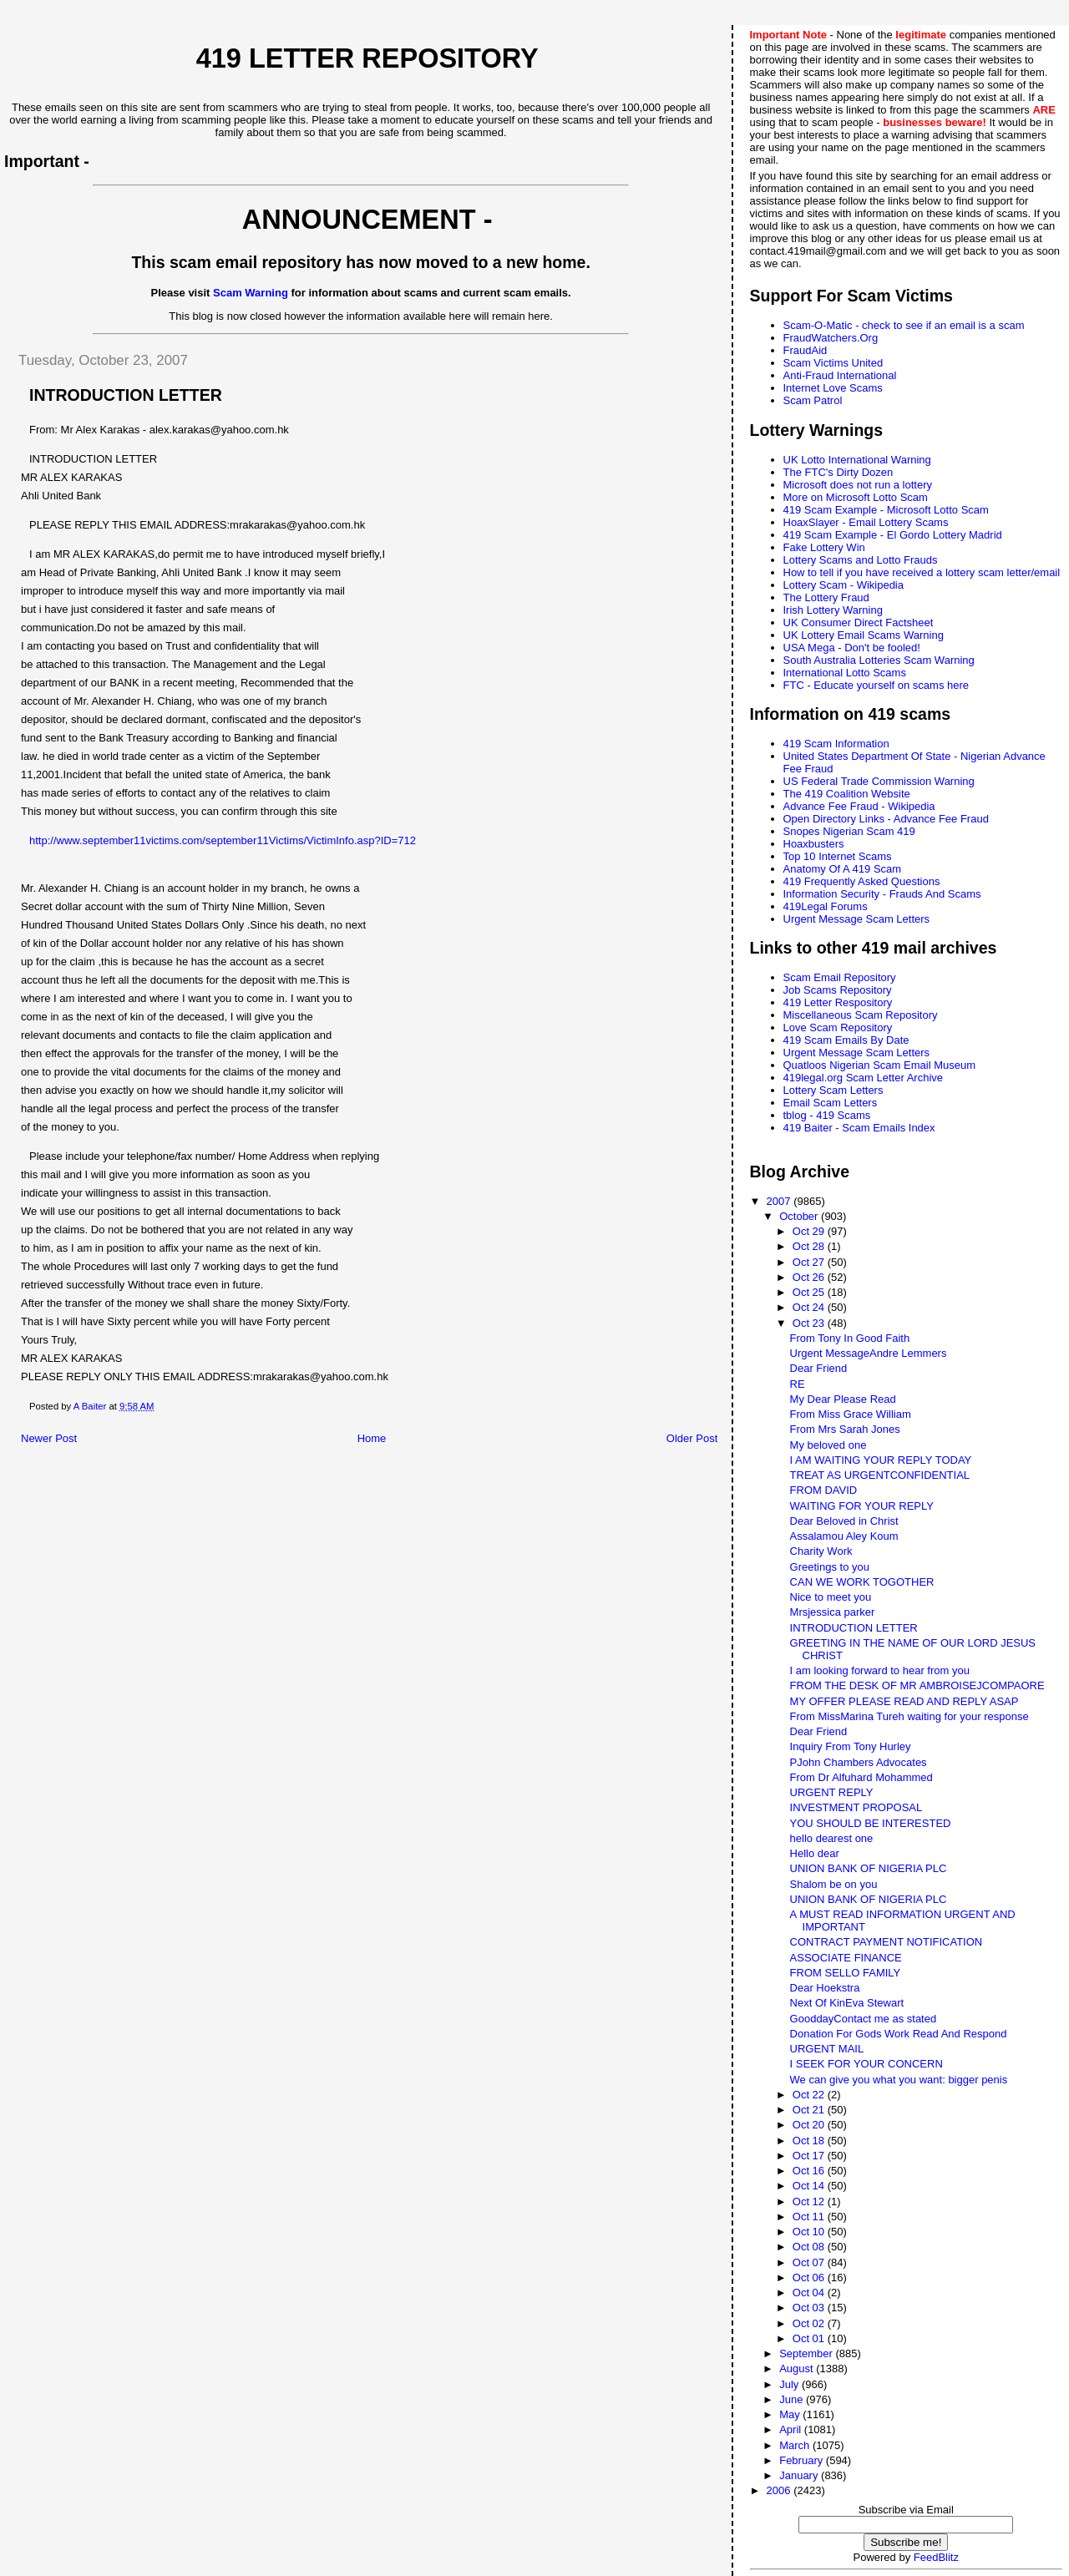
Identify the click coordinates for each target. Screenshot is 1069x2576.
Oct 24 (810, 1307)
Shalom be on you (834, 1884)
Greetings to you (829, 1567)
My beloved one (828, 1445)
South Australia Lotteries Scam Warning (879, 660)
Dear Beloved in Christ (844, 1521)
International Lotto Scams (844, 672)
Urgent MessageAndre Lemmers (868, 1353)
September (807, 2353)
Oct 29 (810, 1231)
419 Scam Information (836, 743)
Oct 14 (810, 2185)
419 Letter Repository (367, 58)
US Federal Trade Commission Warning (879, 781)
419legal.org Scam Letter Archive (863, 1077)
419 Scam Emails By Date (846, 1040)
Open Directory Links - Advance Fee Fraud (886, 818)
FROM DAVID (824, 1490)
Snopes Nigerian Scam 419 (849, 831)
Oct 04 (810, 2292)
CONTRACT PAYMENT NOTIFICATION (886, 1942)
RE (797, 1384)
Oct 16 (810, 2170)
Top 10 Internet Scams (837, 856)
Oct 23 (810, 1323)
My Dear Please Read (843, 1399)
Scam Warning (250, 292)
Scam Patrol (813, 400)
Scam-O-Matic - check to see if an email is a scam (904, 325)
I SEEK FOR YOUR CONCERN (866, 2063)
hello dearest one (832, 1838)
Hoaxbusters (813, 844)
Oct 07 (810, 2262)
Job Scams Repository (837, 990)
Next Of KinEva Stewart (847, 2003)
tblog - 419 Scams (827, 1115)
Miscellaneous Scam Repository (860, 1015)
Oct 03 (810, 2307)
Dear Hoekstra (825, 1987)
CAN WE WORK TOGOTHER (862, 1582)
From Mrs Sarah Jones (845, 1429)
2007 (780, 1201)
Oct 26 (810, 1277)
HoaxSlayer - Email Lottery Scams (866, 522)
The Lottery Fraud (826, 597)
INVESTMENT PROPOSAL (856, 1807)
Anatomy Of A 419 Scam (842, 869)
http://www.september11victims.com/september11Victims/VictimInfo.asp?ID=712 (222, 840)
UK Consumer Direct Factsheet (858, 622)
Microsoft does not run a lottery (857, 484)
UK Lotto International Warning (857, 459)
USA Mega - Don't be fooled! (851, 647)
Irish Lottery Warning (833, 610)
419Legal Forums (825, 906)
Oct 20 (810, 2124)
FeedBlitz (936, 2557)
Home (372, 1438)
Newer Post (49, 1438)
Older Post (691, 1438)
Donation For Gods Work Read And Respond (898, 2033)
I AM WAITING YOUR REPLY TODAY (881, 1460)
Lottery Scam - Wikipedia (843, 585)
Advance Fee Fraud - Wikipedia (859, 806)
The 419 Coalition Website (846, 793)
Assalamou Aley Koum (844, 1536)
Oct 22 (810, 2094)
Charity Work (821, 1551)
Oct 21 (810, 2109)
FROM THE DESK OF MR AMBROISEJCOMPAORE (917, 1685)
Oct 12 (810, 2201)
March (796, 2445)
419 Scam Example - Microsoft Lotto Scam (886, 510)
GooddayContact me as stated (863, 2018)
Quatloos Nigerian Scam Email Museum (879, 1065)
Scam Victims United (833, 363)
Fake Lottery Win (824, 547)
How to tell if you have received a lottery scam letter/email (922, 572)
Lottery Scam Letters (833, 1090)
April (791, 2429)
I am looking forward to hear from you (880, 1670)
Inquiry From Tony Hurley (850, 1746)
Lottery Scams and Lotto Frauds (860, 560)
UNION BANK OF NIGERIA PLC (868, 1868)
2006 (780, 2490)
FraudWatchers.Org (831, 337)
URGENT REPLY (832, 1792)
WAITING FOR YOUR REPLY (862, 1506)
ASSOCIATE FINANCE (846, 1957)
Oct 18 (810, 2140)
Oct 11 (810, 2216)
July (790, 2384)
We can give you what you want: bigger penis (899, 2079)
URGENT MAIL (827, 2048)
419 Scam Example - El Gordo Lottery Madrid (892, 535)
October (800, 1216)
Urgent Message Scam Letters (856, 919)
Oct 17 (810, 2155)
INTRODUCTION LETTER (854, 1628)
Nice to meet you (831, 1597)
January (800, 2475)
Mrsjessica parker (832, 1612)
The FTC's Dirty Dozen (838, 472)
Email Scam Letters (830, 1102)
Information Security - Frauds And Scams (882, 894)
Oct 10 (810, 2231)
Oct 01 (810, 2338)
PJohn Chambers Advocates (858, 1762)
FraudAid (805, 350)
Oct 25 (810, 1292)
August (797, 2368)
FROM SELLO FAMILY (845, 1972)
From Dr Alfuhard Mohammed (861, 1777)
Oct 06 (810, 2277)
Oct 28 (810, 1246)
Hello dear (814, 1853)
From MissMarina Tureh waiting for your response (909, 1716)
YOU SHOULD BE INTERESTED (870, 1823)
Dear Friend (819, 1368)
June (792, 2399)
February (802, 2460)
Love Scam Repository (838, 1027)
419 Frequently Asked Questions (861, 881)
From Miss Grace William (850, 1414)
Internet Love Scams (833, 388)
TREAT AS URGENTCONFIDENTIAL (880, 1475)
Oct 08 (810, 2246)
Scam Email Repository (839, 977)
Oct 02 (810, 2323)
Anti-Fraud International (840, 375)
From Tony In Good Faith (850, 1338)
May (791, 2414)
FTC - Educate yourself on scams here (876, 685)
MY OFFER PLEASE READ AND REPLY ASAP (904, 1701)
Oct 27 (810, 1262)
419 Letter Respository (838, 1002)
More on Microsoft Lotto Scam (855, 497)
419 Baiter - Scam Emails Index (859, 1127)
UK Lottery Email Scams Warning (863, 635)
